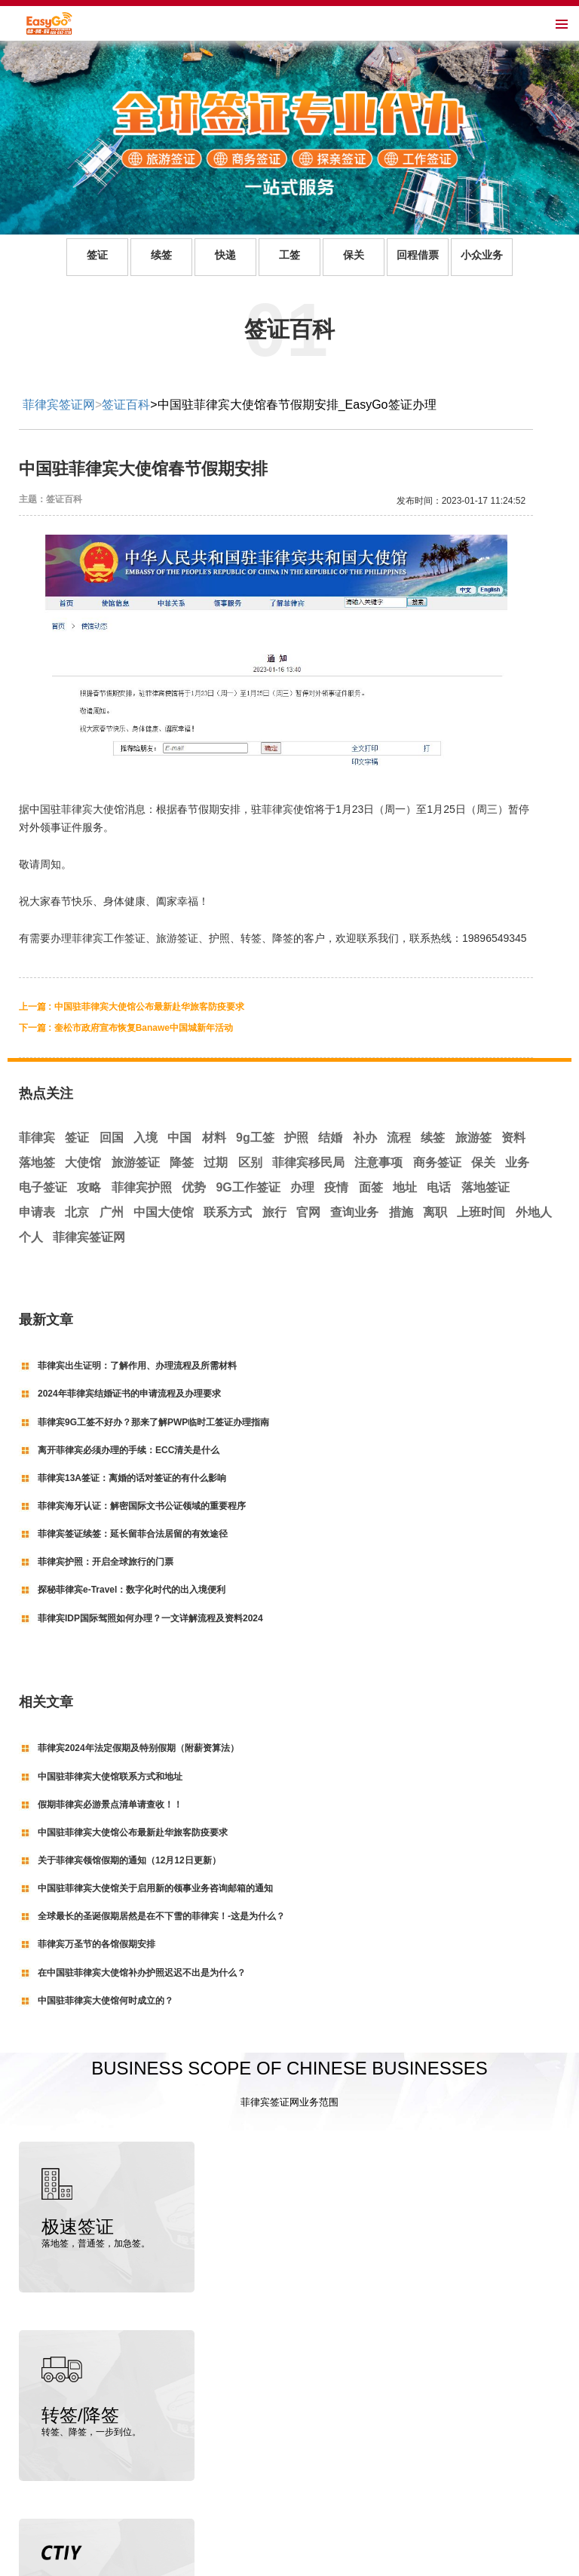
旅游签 (473, 1137)
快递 (225, 255)
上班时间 (481, 1212)
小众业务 (482, 255)
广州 (112, 1212)
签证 (97, 255)
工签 (289, 255)
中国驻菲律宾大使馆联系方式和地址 (110, 1776)
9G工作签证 (248, 1187)
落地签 (37, 1162)
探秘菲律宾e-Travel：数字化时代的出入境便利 (131, 1589)
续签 (161, 255)
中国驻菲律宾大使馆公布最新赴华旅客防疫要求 (133, 1832)
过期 (216, 1162)
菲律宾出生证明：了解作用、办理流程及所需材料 (137, 1365)
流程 (399, 1137)
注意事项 (378, 1162)
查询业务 (354, 1212)
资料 (513, 1137)
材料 (214, 1137)
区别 (250, 1162)
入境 (145, 1137)
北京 (77, 1212)
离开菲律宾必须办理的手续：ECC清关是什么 (128, 1450)
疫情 (336, 1187)
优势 (194, 1187)
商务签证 (437, 1162)
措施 (401, 1212)
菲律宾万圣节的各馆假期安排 (96, 1944)
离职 (435, 1212)
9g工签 (255, 1137)
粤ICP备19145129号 (336, 2561)
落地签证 (485, 1187)
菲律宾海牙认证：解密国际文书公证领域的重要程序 (142, 1506)
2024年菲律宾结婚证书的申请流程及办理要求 (129, 1393)
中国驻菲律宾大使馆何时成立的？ (105, 2000)
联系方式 (228, 1212)
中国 (179, 1137)
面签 (371, 1187)
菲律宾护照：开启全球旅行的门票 (105, 1561)
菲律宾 (37, 1137)
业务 (517, 1162)
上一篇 (131, 1006)
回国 (112, 1137)
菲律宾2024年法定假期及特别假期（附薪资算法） (138, 1748)
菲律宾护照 (142, 1187)
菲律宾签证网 (59, 404)
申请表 (37, 1212)
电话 (439, 1187)
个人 (31, 1237)
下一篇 (126, 1028)
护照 (296, 1137)
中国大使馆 (163, 1212)
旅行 (274, 1212)
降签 (182, 1162)
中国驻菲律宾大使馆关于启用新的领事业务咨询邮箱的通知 (155, 1888)
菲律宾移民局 (308, 1162)
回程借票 (418, 255)
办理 (302, 1187)
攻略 (89, 1187)
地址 (405, 1187)
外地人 (534, 1212)
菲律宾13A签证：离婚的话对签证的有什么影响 (132, 1478)
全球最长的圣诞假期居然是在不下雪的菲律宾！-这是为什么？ (161, 1916)
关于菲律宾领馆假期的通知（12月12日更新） (129, 1860)
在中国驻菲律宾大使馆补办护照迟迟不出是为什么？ (142, 1972)
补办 (365, 1137)
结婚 (330, 1137)
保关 (353, 255)
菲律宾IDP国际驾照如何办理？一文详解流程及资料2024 (150, 1618)
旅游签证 (136, 1162)
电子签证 (43, 1187)
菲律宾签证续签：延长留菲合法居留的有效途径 (133, 1534)
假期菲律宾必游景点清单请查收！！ (110, 1804)
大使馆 (83, 1162)
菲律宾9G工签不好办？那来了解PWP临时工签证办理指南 (153, 1422)
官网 (308, 1212)
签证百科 (126, 404)
